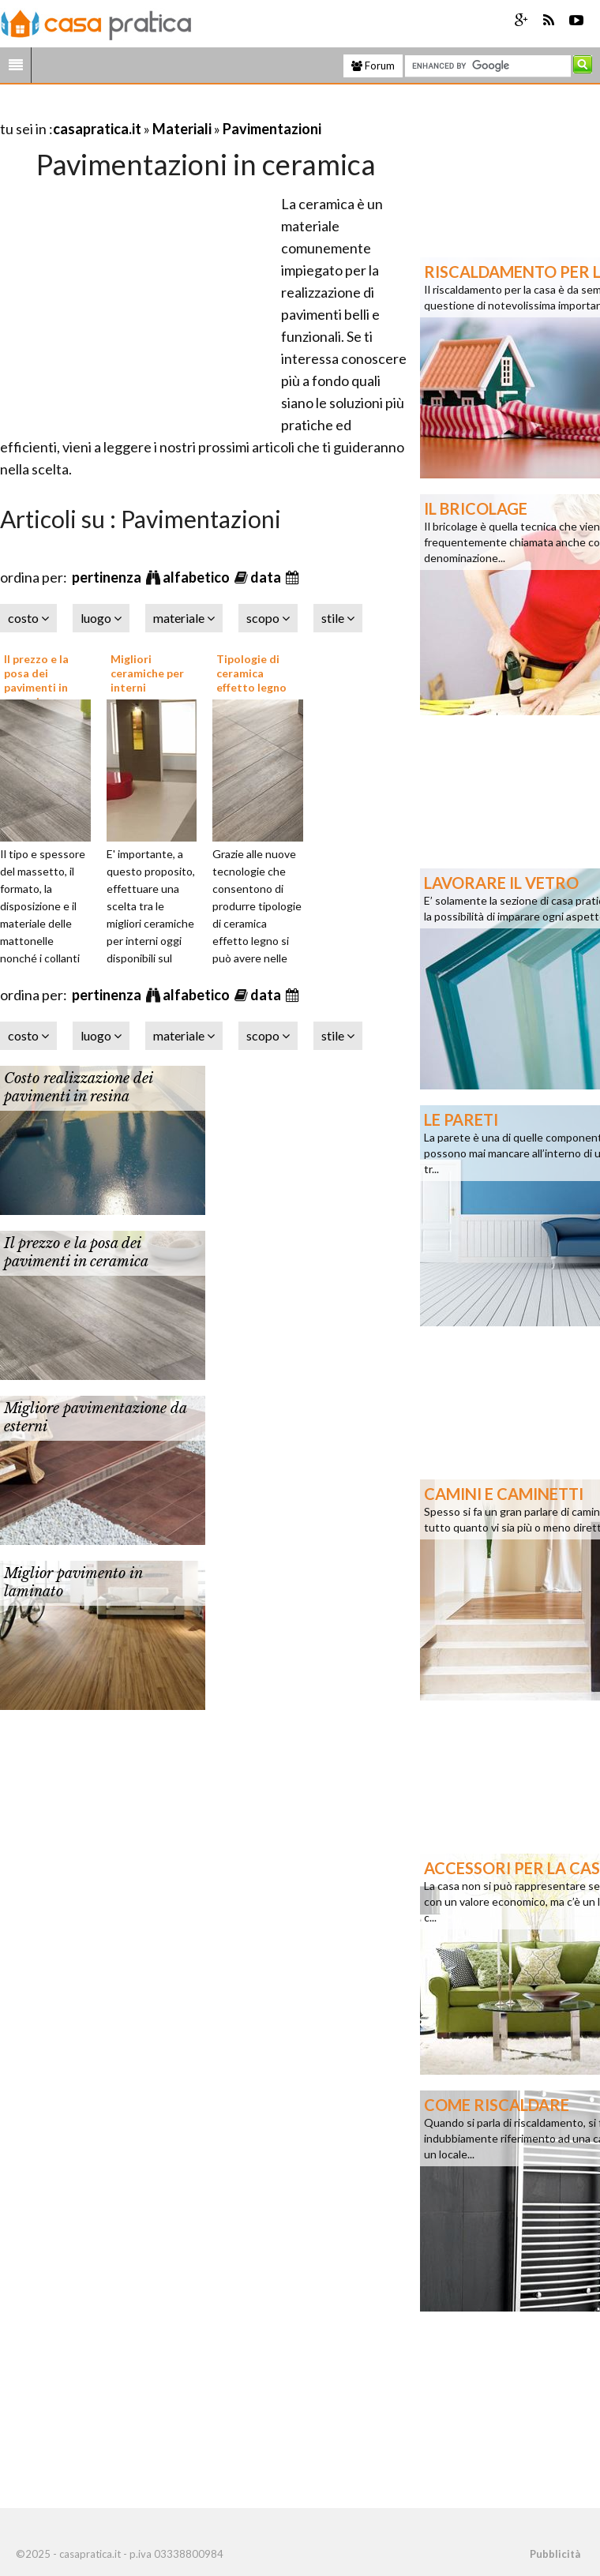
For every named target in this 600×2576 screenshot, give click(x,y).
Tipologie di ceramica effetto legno (251, 673)
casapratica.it (97, 128)
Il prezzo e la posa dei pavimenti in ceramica (36, 680)
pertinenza (108, 577)
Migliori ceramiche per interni (147, 673)
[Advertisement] (184, 109)
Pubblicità (555, 2554)
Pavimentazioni (272, 128)
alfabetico (197, 577)
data (266, 577)
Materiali (182, 128)
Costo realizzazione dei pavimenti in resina (78, 1087)
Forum (373, 65)
